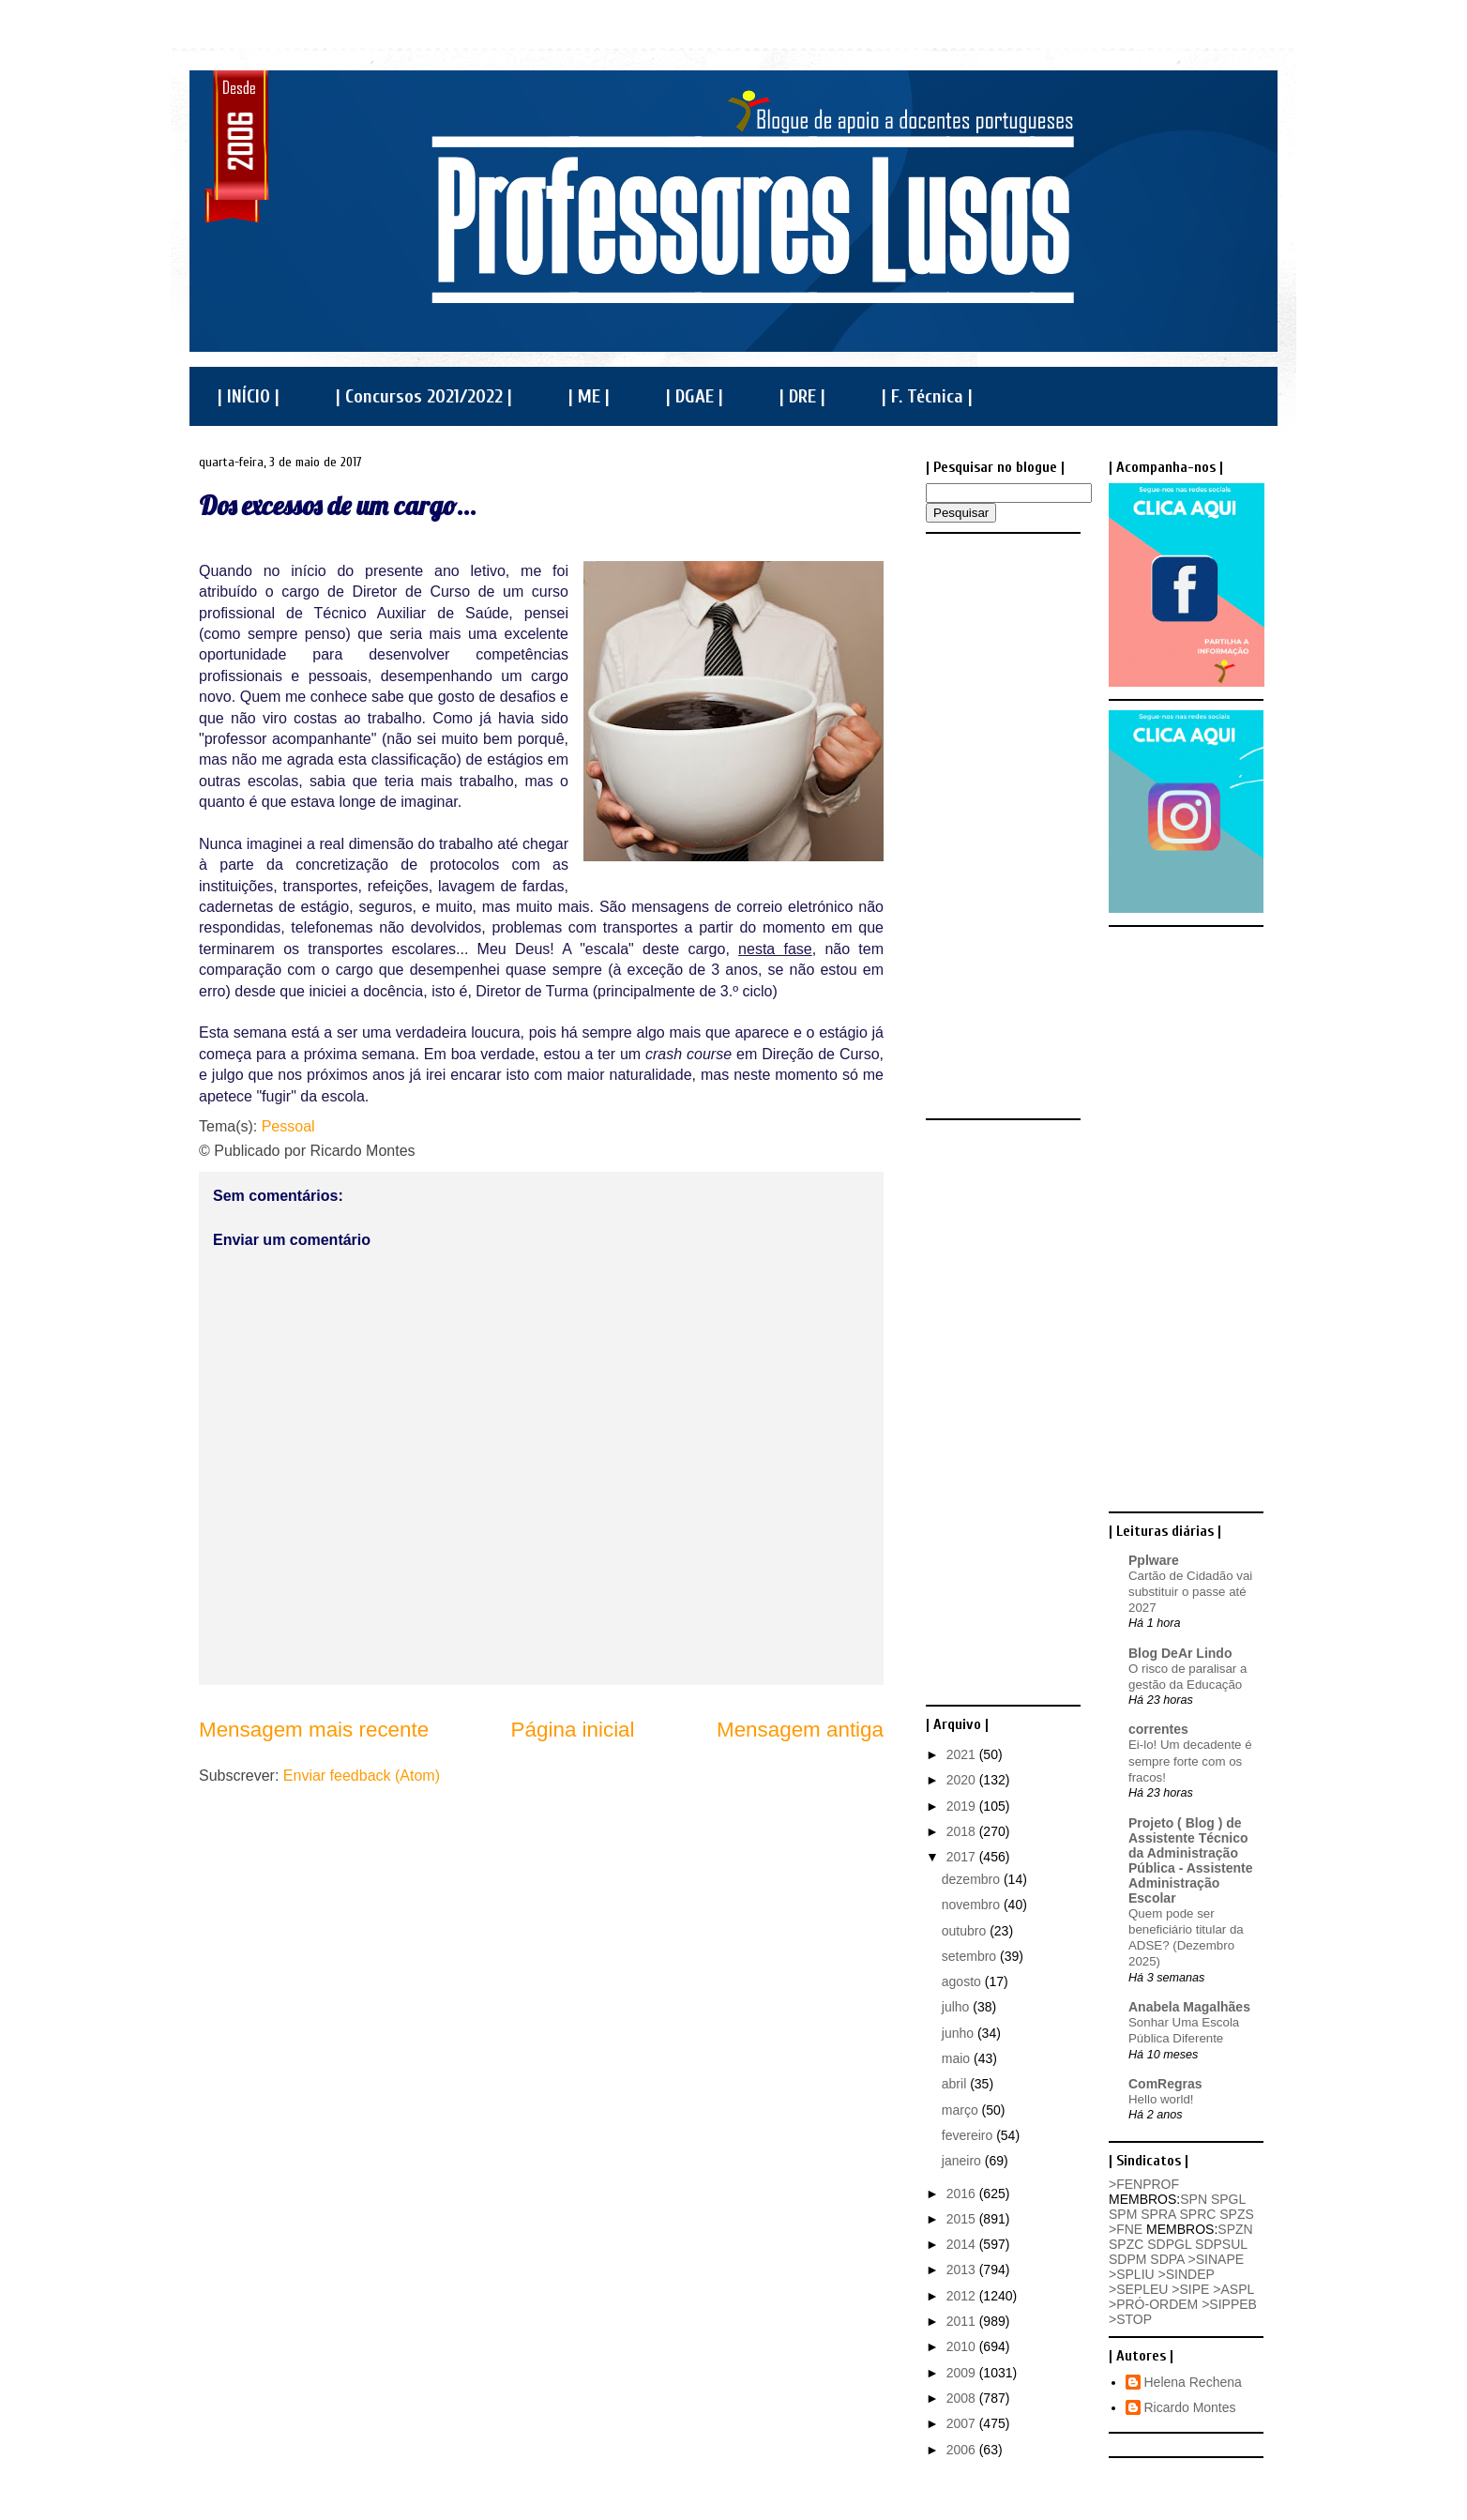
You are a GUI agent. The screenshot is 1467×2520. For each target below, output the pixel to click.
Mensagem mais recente (314, 1729)
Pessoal (288, 1126)
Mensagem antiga (800, 1729)
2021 (962, 1754)
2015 (962, 2218)
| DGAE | (694, 396)
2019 (962, 1806)
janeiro (963, 2160)
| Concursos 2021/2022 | (424, 396)
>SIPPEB (1229, 2304)
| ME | (589, 396)
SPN (1193, 2199)
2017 (962, 1856)
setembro (971, 1956)
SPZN (1234, 2229)
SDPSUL (1221, 2244)
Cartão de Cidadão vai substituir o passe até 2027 (1190, 1592)
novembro (973, 1904)
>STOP (1130, 2319)
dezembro (973, 1879)
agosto (963, 1981)
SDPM (1127, 2259)
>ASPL (1233, 2289)
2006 (962, 2449)
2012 (962, 2295)
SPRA (1158, 2214)
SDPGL (1169, 2244)
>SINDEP (1186, 2274)
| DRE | (802, 396)
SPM (1123, 2214)
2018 (962, 1831)
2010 (962, 2346)
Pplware (1153, 1560)
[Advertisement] (1001, 824)
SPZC (1126, 2244)
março (962, 2110)
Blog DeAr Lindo (1180, 1653)
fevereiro (969, 2135)
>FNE (1125, 2229)
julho (957, 2006)
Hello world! (1160, 2099)
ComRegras (1165, 2083)
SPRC (1197, 2214)
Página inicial (573, 1729)
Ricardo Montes (1190, 2407)
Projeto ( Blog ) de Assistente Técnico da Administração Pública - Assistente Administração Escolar (1190, 1860)
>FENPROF (1144, 2184)
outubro (966, 1930)
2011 (962, 2321)
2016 (962, 2193)
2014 (962, 2244)
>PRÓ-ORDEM (1153, 2304)
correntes (1158, 1729)
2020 (962, 1779)
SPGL (1228, 2199)
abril (956, 2083)
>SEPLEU (1138, 2289)
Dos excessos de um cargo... (337, 505)
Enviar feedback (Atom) (361, 1776)
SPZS (1236, 2214)
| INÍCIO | (249, 396)
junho (959, 2033)
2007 (962, 2423)
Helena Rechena (1193, 2382)
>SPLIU (1132, 2274)
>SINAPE (1216, 2259)
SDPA (1167, 2259)
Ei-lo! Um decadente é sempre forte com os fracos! (1190, 1761)
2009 (962, 2372)
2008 (962, 2398)
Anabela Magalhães (1189, 2006)
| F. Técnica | (927, 396)
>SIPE (1190, 2289)
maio (958, 2058)
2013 (962, 2269)
